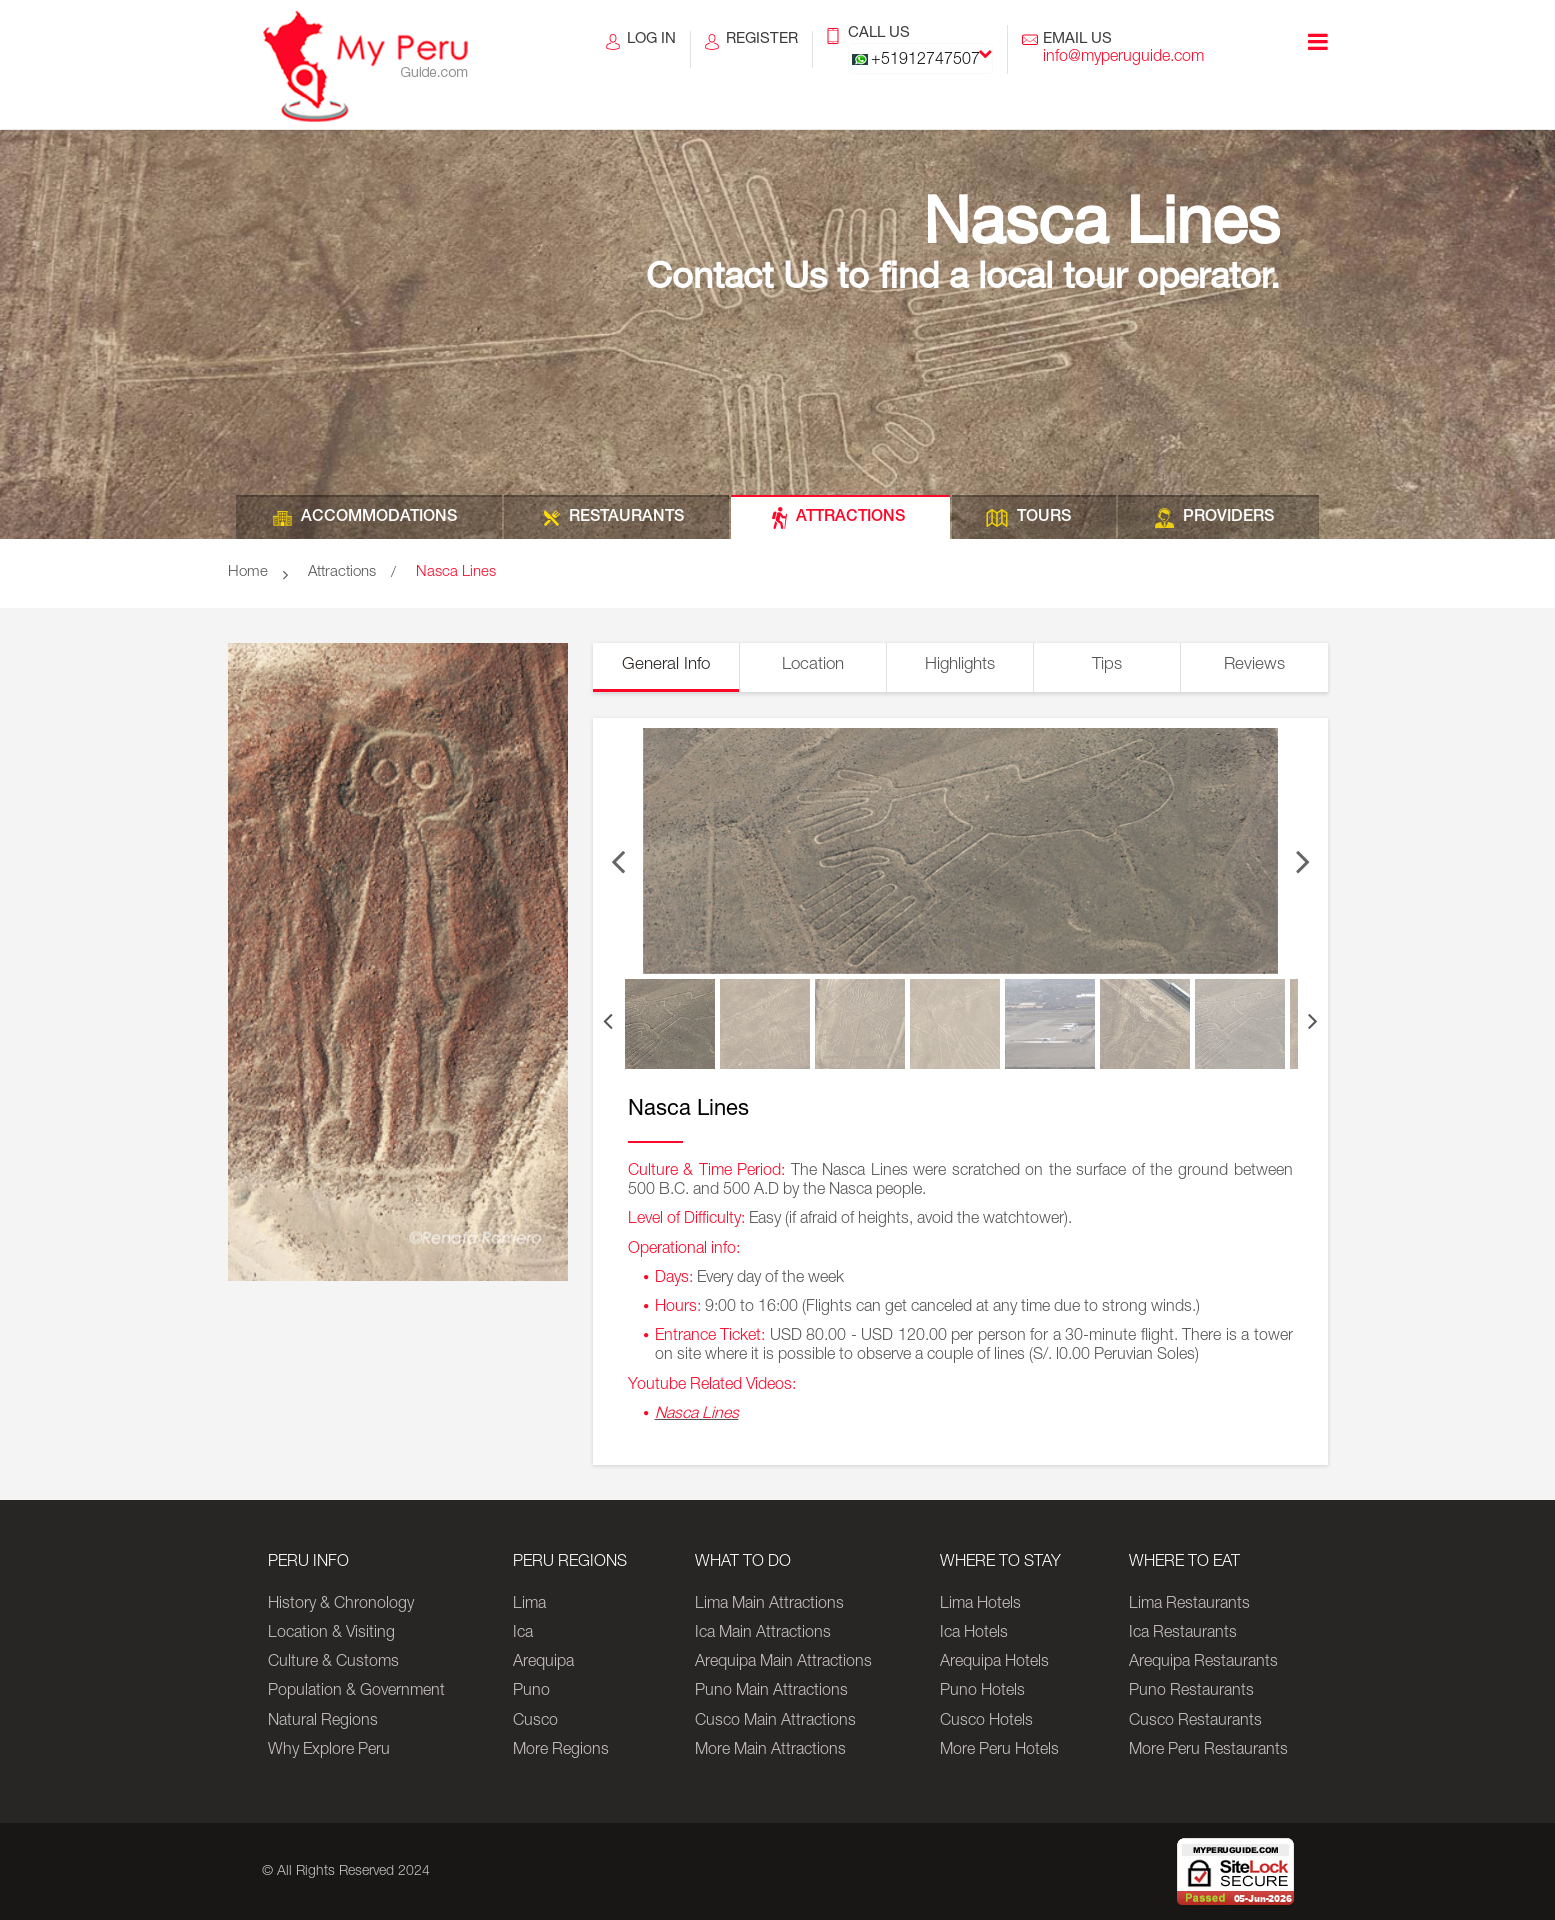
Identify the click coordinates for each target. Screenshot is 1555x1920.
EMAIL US (1123, 50)
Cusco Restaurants (1195, 1722)
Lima (529, 1605)
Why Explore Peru (329, 1751)
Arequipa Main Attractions (783, 1663)
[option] (960, 851)
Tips (1107, 665)
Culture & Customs (333, 1663)
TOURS (1044, 518)
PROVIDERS (1228, 518)
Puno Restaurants (1191, 1692)
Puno (531, 1692)
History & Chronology (341, 1605)
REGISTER (762, 50)
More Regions (561, 1751)
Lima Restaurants (1189, 1605)
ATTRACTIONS (850, 518)
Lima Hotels (980, 1605)
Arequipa (543, 1663)
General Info (666, 665)
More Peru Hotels (999, 1751)
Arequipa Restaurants (1203, 1663)
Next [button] (1303, 851)
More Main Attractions (770, 1751)
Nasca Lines (456, 572)
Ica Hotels (974, 1634)
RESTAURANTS (626, 518)
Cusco (535, 1722)
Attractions (342, 572)
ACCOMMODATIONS (379, 518)
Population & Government (356, 1692)
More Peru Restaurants (1208, 1751)
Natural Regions (323, 1722)
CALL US (920, 50)
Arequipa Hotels (994, 1663)
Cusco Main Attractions (775, 1722)
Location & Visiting (331, 1634)
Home (248, 572)
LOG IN (651, 50)
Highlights (960, 665)
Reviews (1254, 665)
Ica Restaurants (1183, 1634)
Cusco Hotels (986, 1722)
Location (813, 665)
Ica (523, 1634)
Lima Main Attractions (769, 1605)
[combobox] (920, 58)
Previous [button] (618, 851)
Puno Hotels (982, 1692)
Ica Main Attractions (763, 1634)
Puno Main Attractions (771, 1692)
